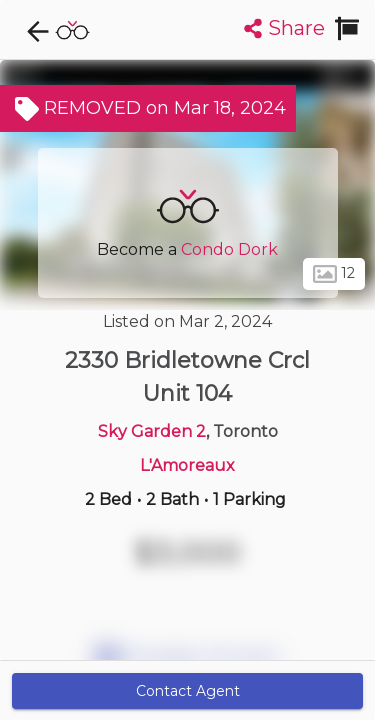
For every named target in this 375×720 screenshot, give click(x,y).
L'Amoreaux (187, 465)
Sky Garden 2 (152, 431)
